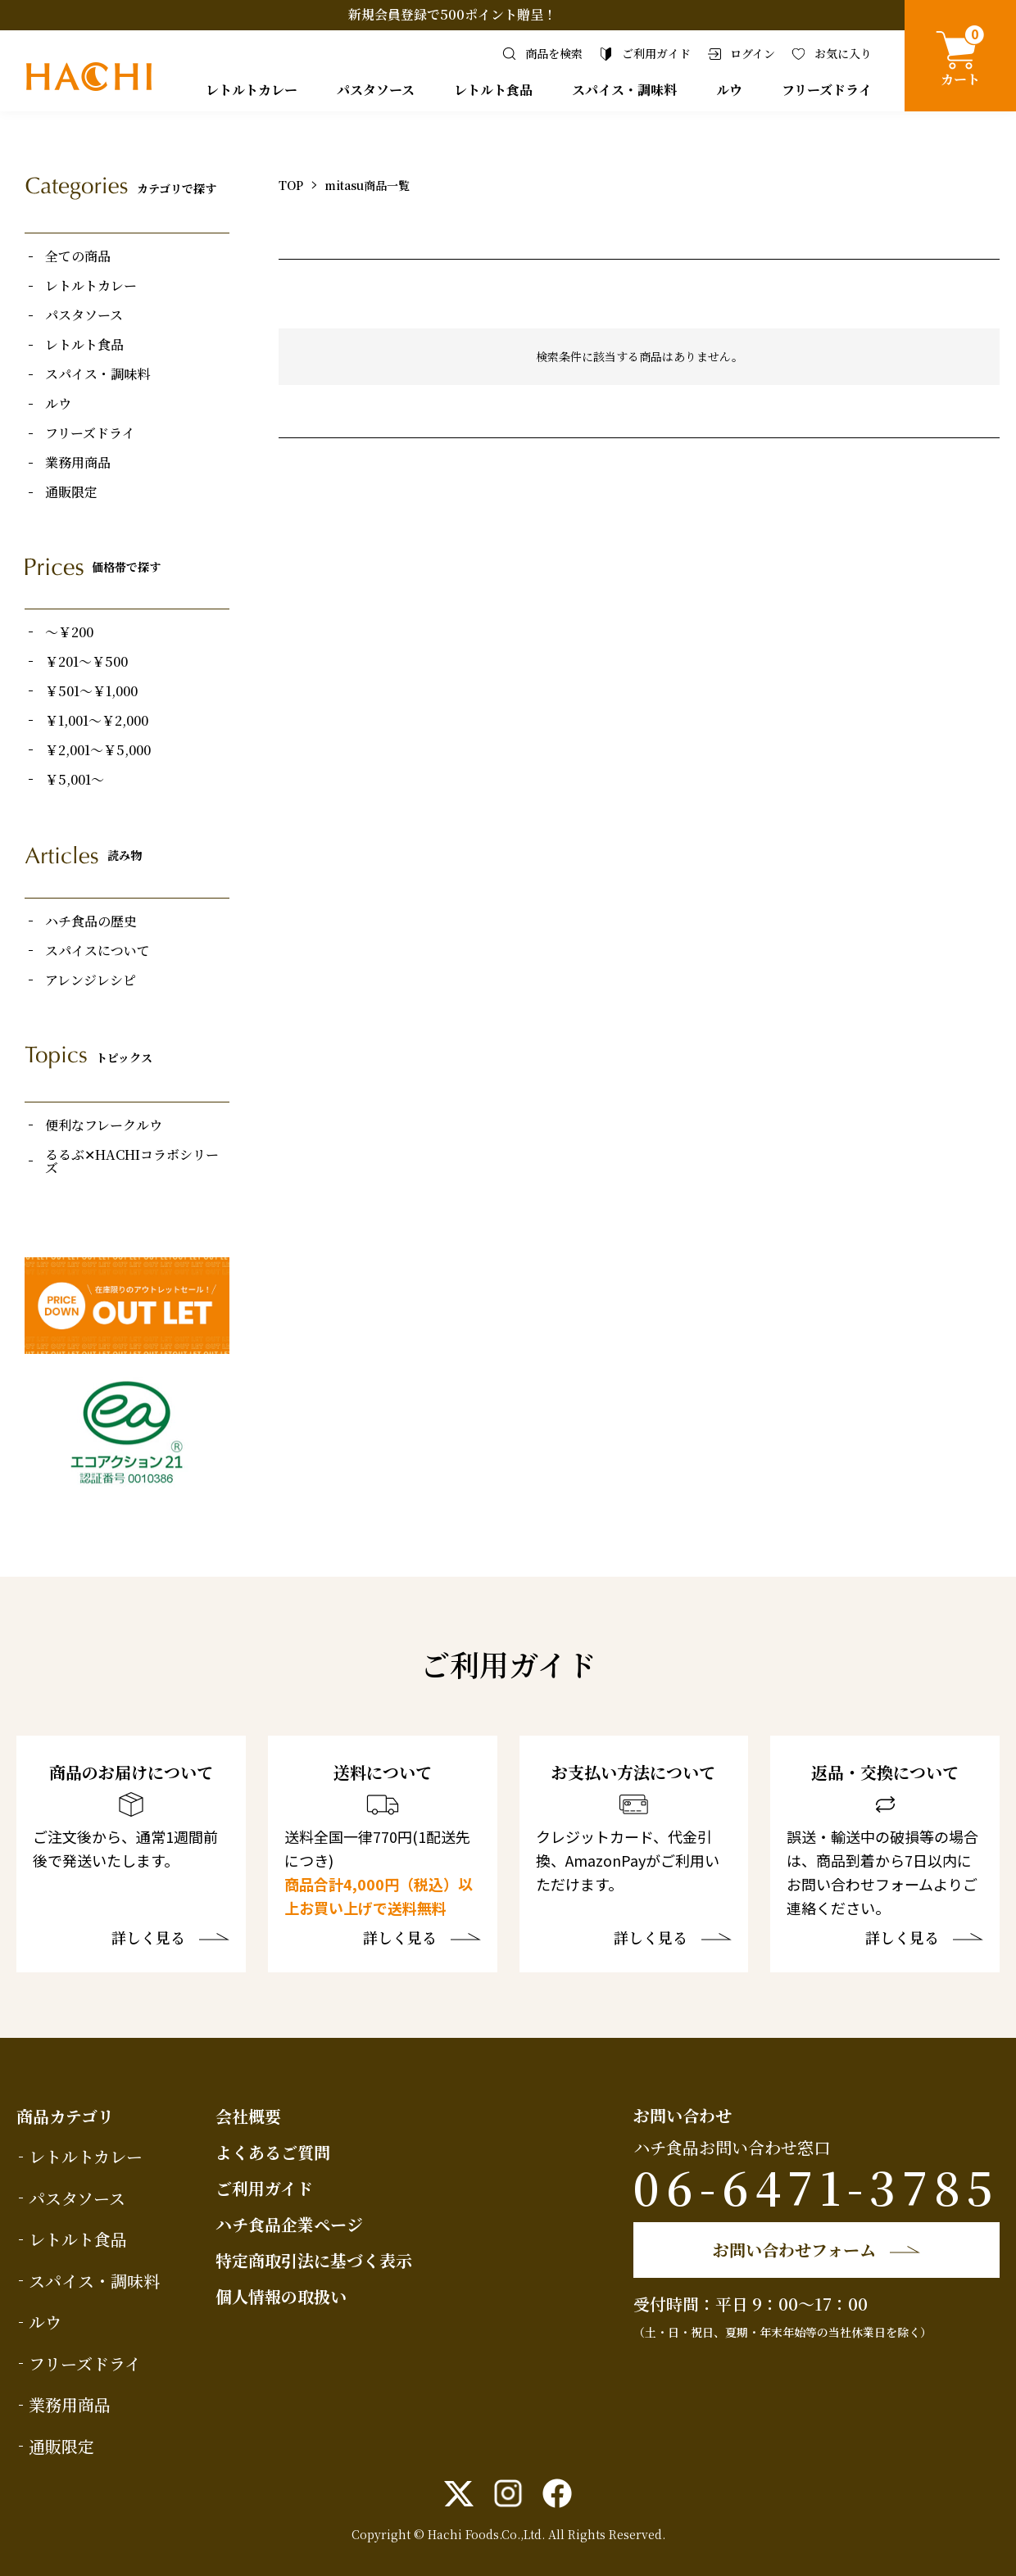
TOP (291, 185)
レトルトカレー (251, 89)
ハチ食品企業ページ (289, 2224)
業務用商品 (78, 462)
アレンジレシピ (90, 980)
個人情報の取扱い (281, 2296)
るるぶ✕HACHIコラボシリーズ (132, 1161)
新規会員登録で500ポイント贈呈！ (452, 14)
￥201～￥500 (86, 661)
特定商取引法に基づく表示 (313, 2260)
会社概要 (248, 2116)
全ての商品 (78, 256)
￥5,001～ (74, 779)
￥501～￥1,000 (91, 691)
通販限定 (71, 492)
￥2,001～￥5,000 (98, 750)
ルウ (729, 89)
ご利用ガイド (264, 2188)
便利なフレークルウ (103, 1125)
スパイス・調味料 (624, 89)
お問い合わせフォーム (794, 2249)
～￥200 (69, 632)
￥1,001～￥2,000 (96, 720)
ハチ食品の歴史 (91, 921)
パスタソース (376, 89)
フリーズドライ (827, 89)
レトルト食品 (493, 89)
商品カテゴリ (65, 2116)
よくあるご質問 (272, 2152)
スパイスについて (97, 951)
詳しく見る (148, 1939)
